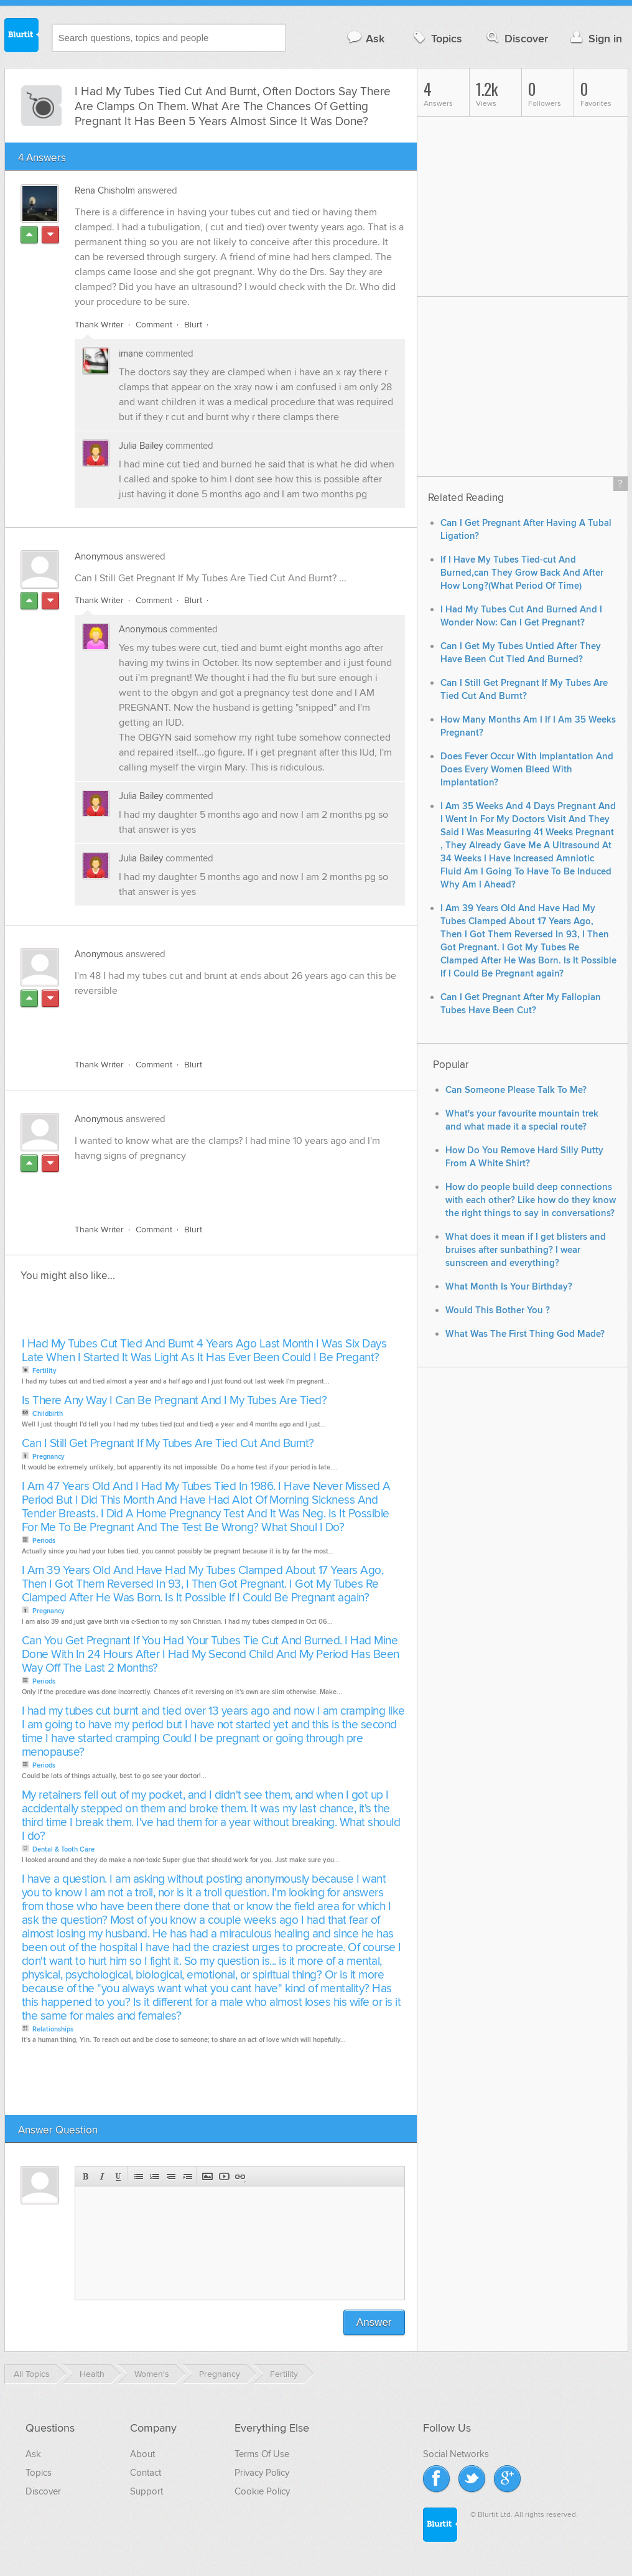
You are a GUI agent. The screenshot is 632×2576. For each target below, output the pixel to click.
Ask (365, 38)
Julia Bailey (142, 445)
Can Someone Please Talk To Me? (516, 1090)
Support (146, 2491)
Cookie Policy (262, 2491)
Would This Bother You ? (497, 1310)
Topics (436, 38)
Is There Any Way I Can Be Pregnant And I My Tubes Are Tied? (174, 1400)
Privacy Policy (262, 2472)
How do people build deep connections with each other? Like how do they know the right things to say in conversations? (530, 1200)
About (142, 2454)
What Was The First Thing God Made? (525, 1334)
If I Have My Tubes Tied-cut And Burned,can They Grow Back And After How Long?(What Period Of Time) (521, 573)
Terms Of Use (262, 2454)
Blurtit (21, 36)
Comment (154, 324)
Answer (374, 2322)
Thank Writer (99, 324)
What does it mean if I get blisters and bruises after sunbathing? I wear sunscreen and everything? (525, 1250)
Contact (145, 2472)
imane (132, 353)
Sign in (595, 38)
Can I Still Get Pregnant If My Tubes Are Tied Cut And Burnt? (168, 1443)
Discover (516, 38)
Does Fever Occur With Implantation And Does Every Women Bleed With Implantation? (526, 770)
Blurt (193, 324)
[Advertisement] (218, 1020)
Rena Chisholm (105, 190)
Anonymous (99, 556)
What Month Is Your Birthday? (508, 1287)
